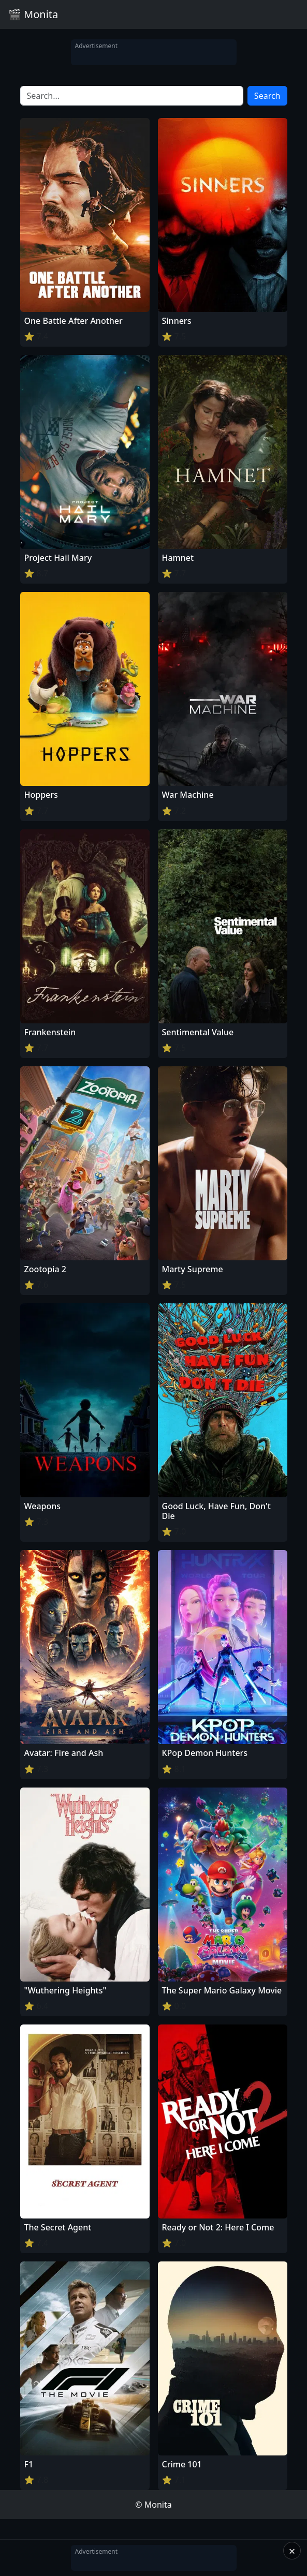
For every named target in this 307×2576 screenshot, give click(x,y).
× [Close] (292, 2550)
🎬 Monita (33, 14)
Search (267, 95)
